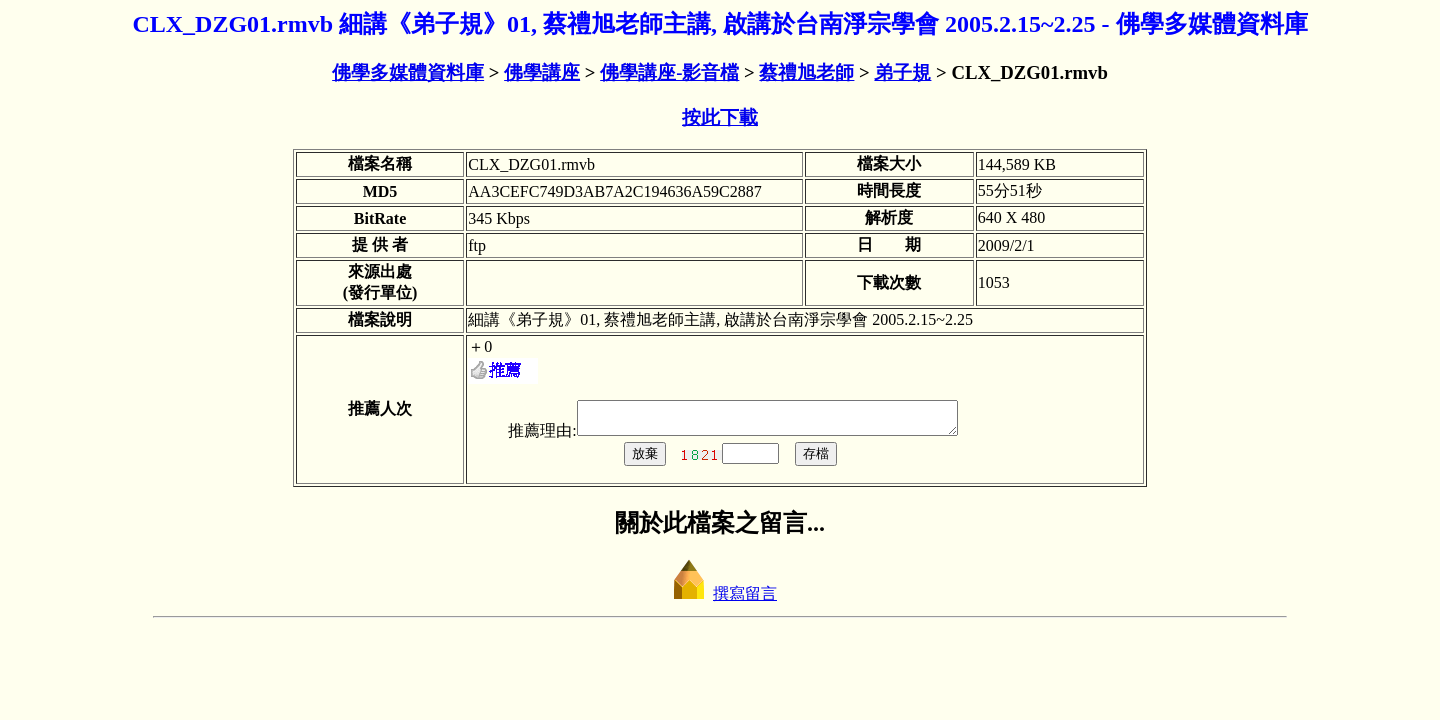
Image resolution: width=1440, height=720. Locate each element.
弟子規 (902, 72)
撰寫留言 (720, 599)
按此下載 (720, 117)
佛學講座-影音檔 (669, 72)
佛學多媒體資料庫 (408, 72)
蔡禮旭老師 (806, 72)
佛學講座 (542, 72)
